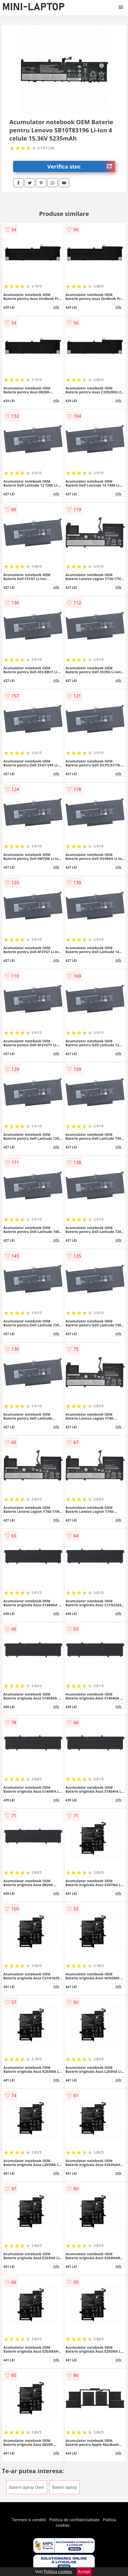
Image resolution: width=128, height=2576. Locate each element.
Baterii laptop (64, 2487)
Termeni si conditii (29, 2519)
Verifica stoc (81, 166)
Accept (84, 2571)
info (56, 307)
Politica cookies (58, 2571)
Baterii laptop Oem (26, 2487)
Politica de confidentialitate (74, 2519)
